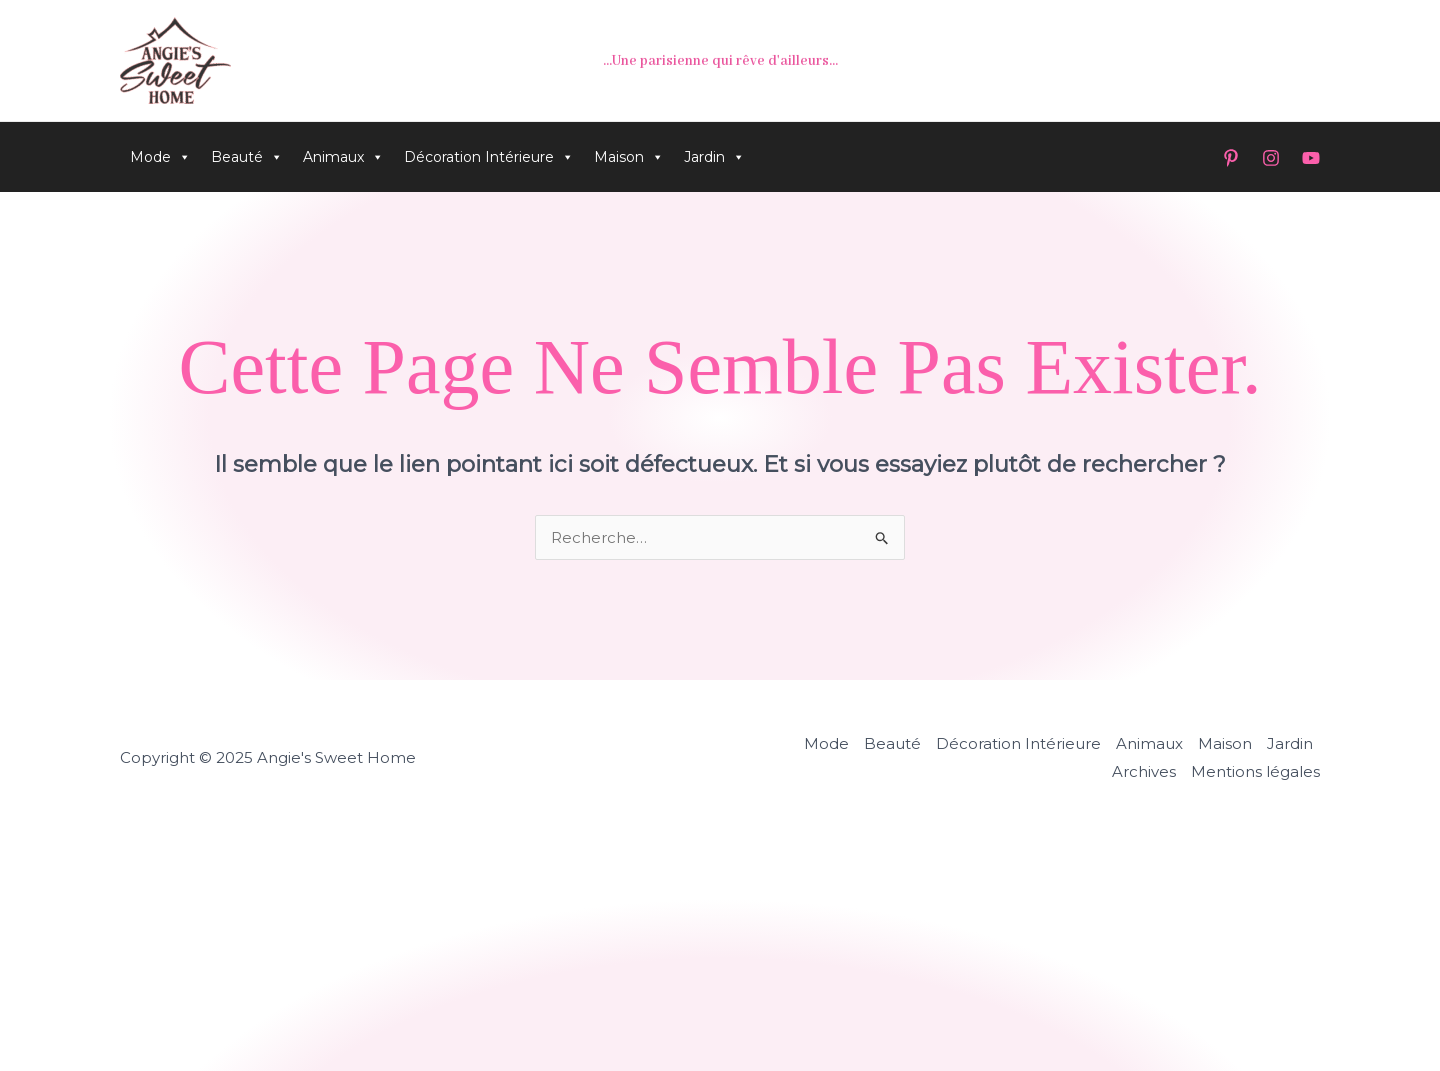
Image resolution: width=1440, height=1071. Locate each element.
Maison (629, 157)
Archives (1144, 771)
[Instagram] (1271, 158)
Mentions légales (1255, 771)
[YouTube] (1311, 158)
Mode (160, 157)
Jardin (714, 157)
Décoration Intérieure (489, 157)
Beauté (247, 157)
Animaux (343, 157)
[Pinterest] (1231, 158)
